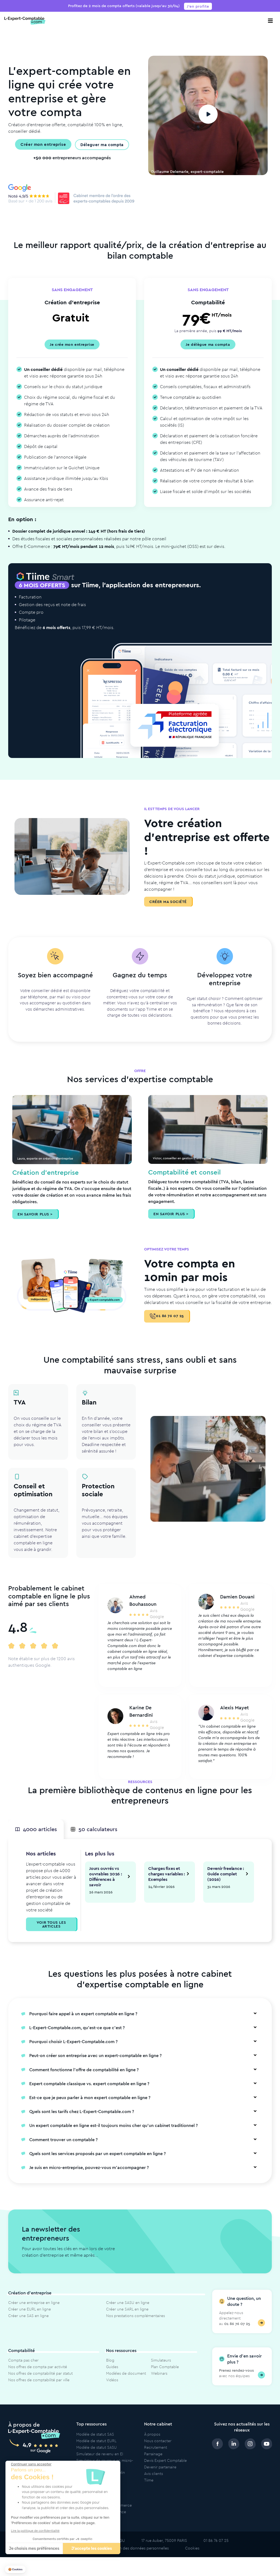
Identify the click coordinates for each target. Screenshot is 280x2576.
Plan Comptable (165, 2377)
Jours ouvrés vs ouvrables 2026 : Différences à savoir (105, 1887)
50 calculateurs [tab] (95, 1839)
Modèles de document (126, 2384)
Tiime (148, 2491)
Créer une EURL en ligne (29, 2320)
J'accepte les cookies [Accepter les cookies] (91, 2548)
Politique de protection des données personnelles (125, 2559)
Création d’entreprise (45, 1172)
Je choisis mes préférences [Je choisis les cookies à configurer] (34, 2548)
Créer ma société (168, 901)
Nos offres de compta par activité (37, 2377)
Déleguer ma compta (102, 144)
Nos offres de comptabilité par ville (38, 2390)
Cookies (192, 2559)
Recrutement (155, 2458)
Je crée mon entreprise (72, 344)
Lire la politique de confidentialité (35, 2531)
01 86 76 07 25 (166, 1316)
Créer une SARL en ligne (127, 2320)
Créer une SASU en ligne (127, 2313)
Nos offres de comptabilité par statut (40, 2384)
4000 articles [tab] (36, 1839)
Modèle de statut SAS (95, 2445)
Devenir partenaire (160, 2477)
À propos (152, 2445)
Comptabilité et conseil (184, 1172)
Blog (110, 2371)
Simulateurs (161, 2371)
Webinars (159, 2384)
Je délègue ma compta (208, 344)
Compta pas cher (23, 2371)
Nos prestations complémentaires (135, 2326)
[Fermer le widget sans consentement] (31, 2464)
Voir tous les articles (51, 1935)
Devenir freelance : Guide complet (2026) (225, 1884)
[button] (15, 2570)
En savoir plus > (35, 1214)
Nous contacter (157, 2451)
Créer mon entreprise (43, 144)
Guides (112, 2377)
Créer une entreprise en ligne (34, 2313)
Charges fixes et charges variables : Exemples (166, 1884)
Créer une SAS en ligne (28, 2326)
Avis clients (153, 2484)
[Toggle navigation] (270, 20)
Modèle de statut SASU (96, 2458)
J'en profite (198, 6)
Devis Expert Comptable (165, 2471)
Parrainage (153, 2464)
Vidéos (112, 2390)
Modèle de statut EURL (96, 2451)
